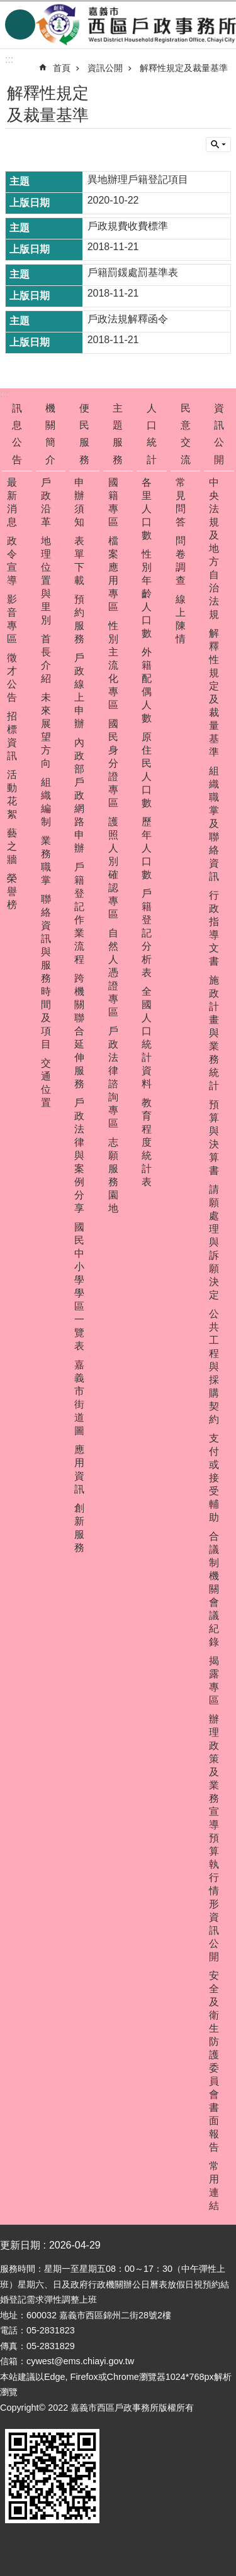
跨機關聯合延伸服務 (79, 1031)
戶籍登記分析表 (147, 933)
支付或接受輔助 (214, 1478)
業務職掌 (46, 860)
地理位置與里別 (46, 580)
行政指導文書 (214, 928)
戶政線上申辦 (79, 690)
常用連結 (214, 2186)
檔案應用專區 (113, 573)
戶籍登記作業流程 (79, 913)
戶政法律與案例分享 (79, 1155)
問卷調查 (181, 560)
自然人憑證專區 (113, 972)
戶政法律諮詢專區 (113, 1077)
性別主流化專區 (113, 665)
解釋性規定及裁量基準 (184, 68)
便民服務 (84, 434)
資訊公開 (105, 68)
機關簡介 (50, 434)
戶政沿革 (46, 502)
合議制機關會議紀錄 (214, 1589)
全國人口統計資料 (147, 1037)
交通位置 (46, 1083)
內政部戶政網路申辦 (79, 795)
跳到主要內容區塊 (6, 6)
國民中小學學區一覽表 (79, 1286)
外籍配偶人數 (147, 685)
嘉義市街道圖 (79, 1397)
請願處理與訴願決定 (214, 1242)
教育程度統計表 (147, 1142)
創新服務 (79, 1528)
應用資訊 (79, 1469)
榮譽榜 (12, 891)
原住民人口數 (147, 770)
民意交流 (186, 434)
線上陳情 (181, 619)
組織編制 (46, 802)
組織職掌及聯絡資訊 (214, 823)
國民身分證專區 (113, 763)
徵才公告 (12, 677)
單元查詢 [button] (218, 144)
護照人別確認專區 (113, 867)
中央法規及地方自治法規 (214, 548)
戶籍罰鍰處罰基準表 (132, 272)
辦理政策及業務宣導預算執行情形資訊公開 (214, 1838)
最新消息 (12, 502)
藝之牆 (12, 846)
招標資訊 (12, 736)
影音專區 (12, 619)
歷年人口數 (147, 848)
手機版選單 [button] (20, 24)
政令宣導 (12, 560)
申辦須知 (79, 502)
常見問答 (181, 502)
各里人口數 (147, 508)
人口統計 (152, 434)
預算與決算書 (214, 1137)
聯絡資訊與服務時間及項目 (46, 972)
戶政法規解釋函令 (127, 319)
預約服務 (79, 619)
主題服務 (118, 434)
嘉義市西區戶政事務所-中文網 (135, 24)
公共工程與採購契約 (214, 1366)
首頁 (61, 68)
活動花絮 (12, 794)
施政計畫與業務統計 (214, 1033)
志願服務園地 (113, 1175)
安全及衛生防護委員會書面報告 (214, 2061)
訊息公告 (17, 434)
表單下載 (79, 560)
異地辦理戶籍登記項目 (137, 179)
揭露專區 (214, 1680)
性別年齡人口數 (147, 594)
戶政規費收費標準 (127, 226)
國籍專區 (113, 502)
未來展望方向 (46, 730)
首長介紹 (46, 658)
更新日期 (20, 2245)
